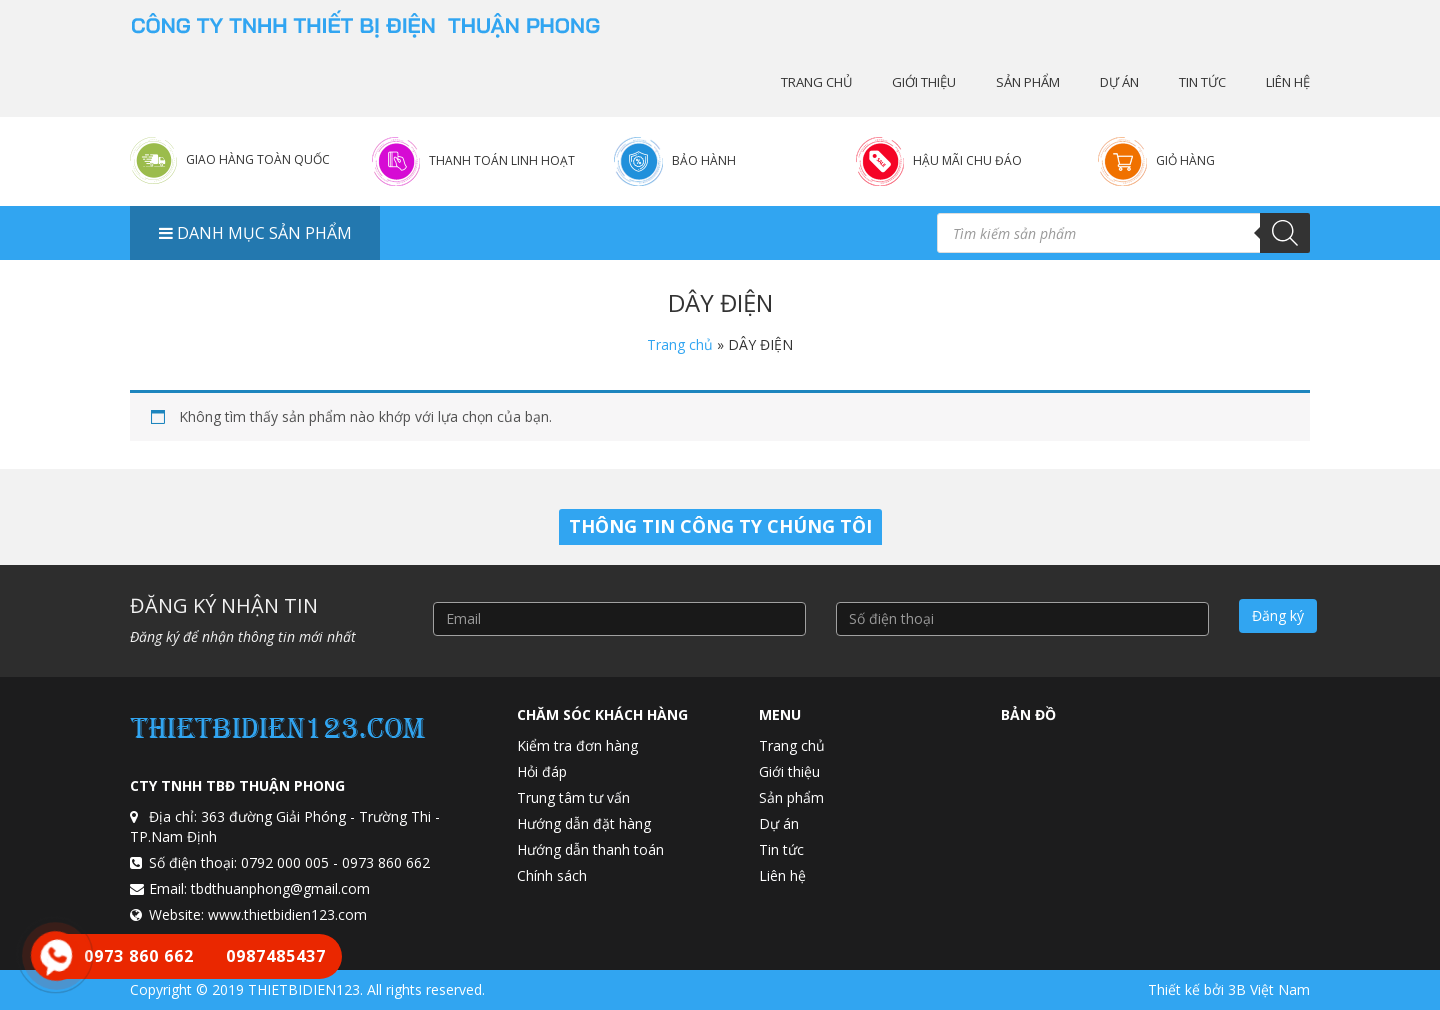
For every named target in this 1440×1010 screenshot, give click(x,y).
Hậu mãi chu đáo (967, 160)
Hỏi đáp (542, 771)
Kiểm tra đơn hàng (577, 745)
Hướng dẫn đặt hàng (584, 823)
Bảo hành (704, 160)
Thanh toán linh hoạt (502, 160)
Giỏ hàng (1185, 160)
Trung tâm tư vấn (573, 797)
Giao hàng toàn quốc (258, 159)
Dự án (1119, 82)
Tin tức (1202, 82)
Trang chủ (816, 82)
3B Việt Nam (1269, 989)
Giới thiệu (924, 82)
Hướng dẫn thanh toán (590, 849)
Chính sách (552, 875)
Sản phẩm (1028, 82)
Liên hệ (1288, 82)
